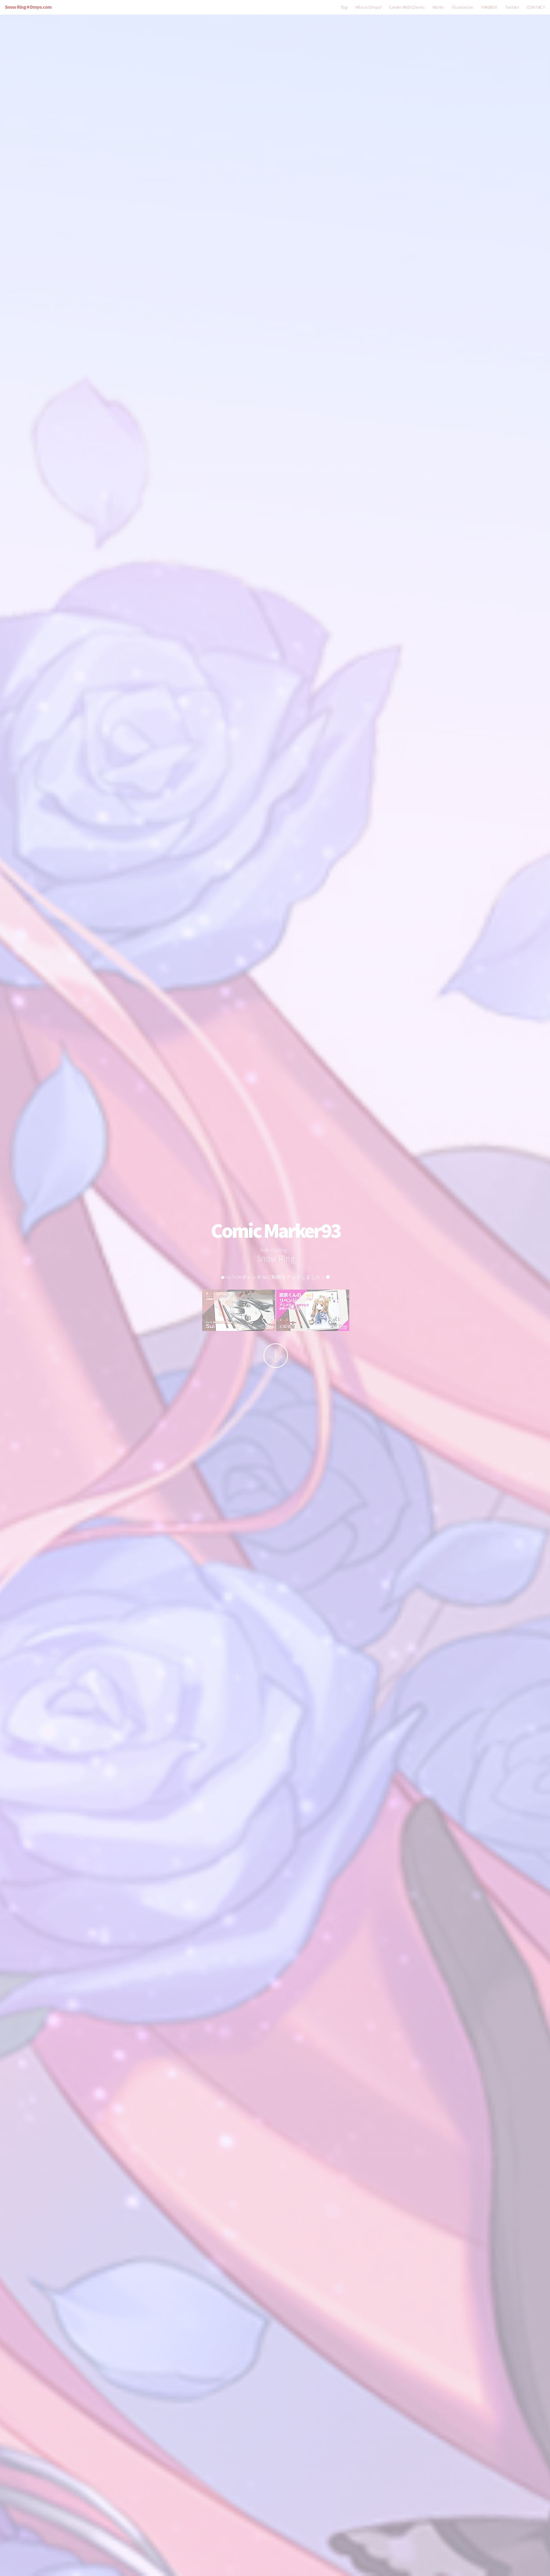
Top (344, 7)
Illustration (463, 7)
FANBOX (489, 7)
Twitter (512, 7)
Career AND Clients (406, 7)
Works (438, 7)
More (276, 1355)
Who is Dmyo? (368, 7)
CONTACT (536, 7)
